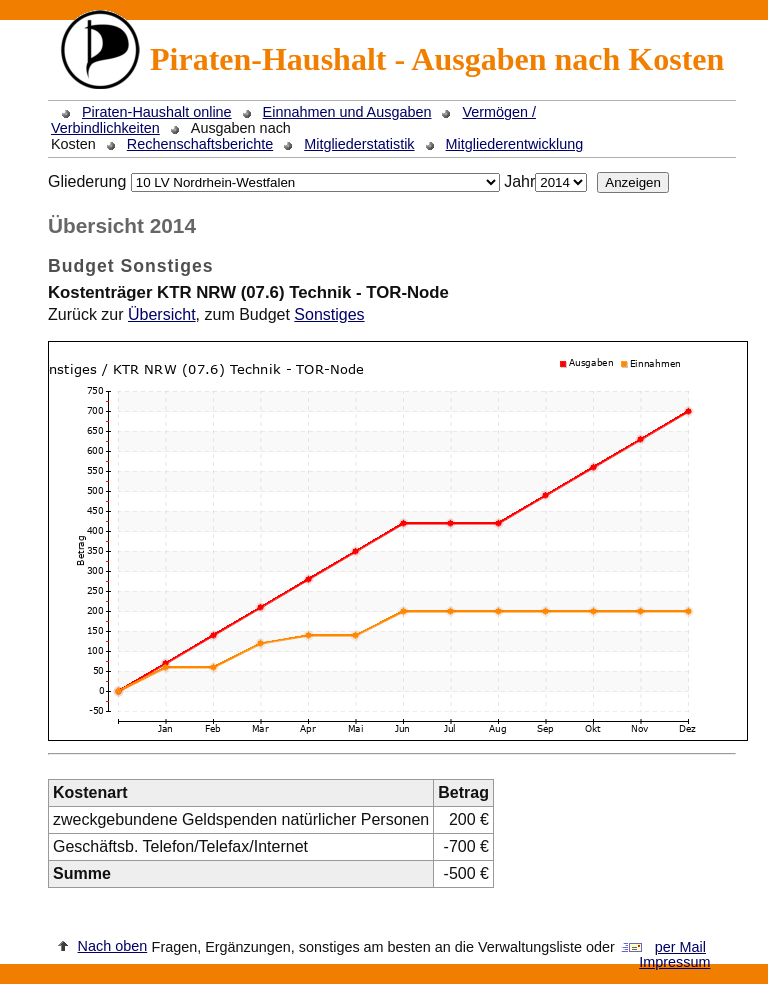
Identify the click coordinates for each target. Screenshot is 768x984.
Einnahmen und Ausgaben (347, 112)
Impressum (674, 962)
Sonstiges (329, 314)
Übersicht (162, 314)
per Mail (680, 947)
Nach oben (113, 946)
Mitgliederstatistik (359, 144)
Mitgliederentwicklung (515, 144)
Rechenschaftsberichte (200, 144)
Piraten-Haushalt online (157, 112)
